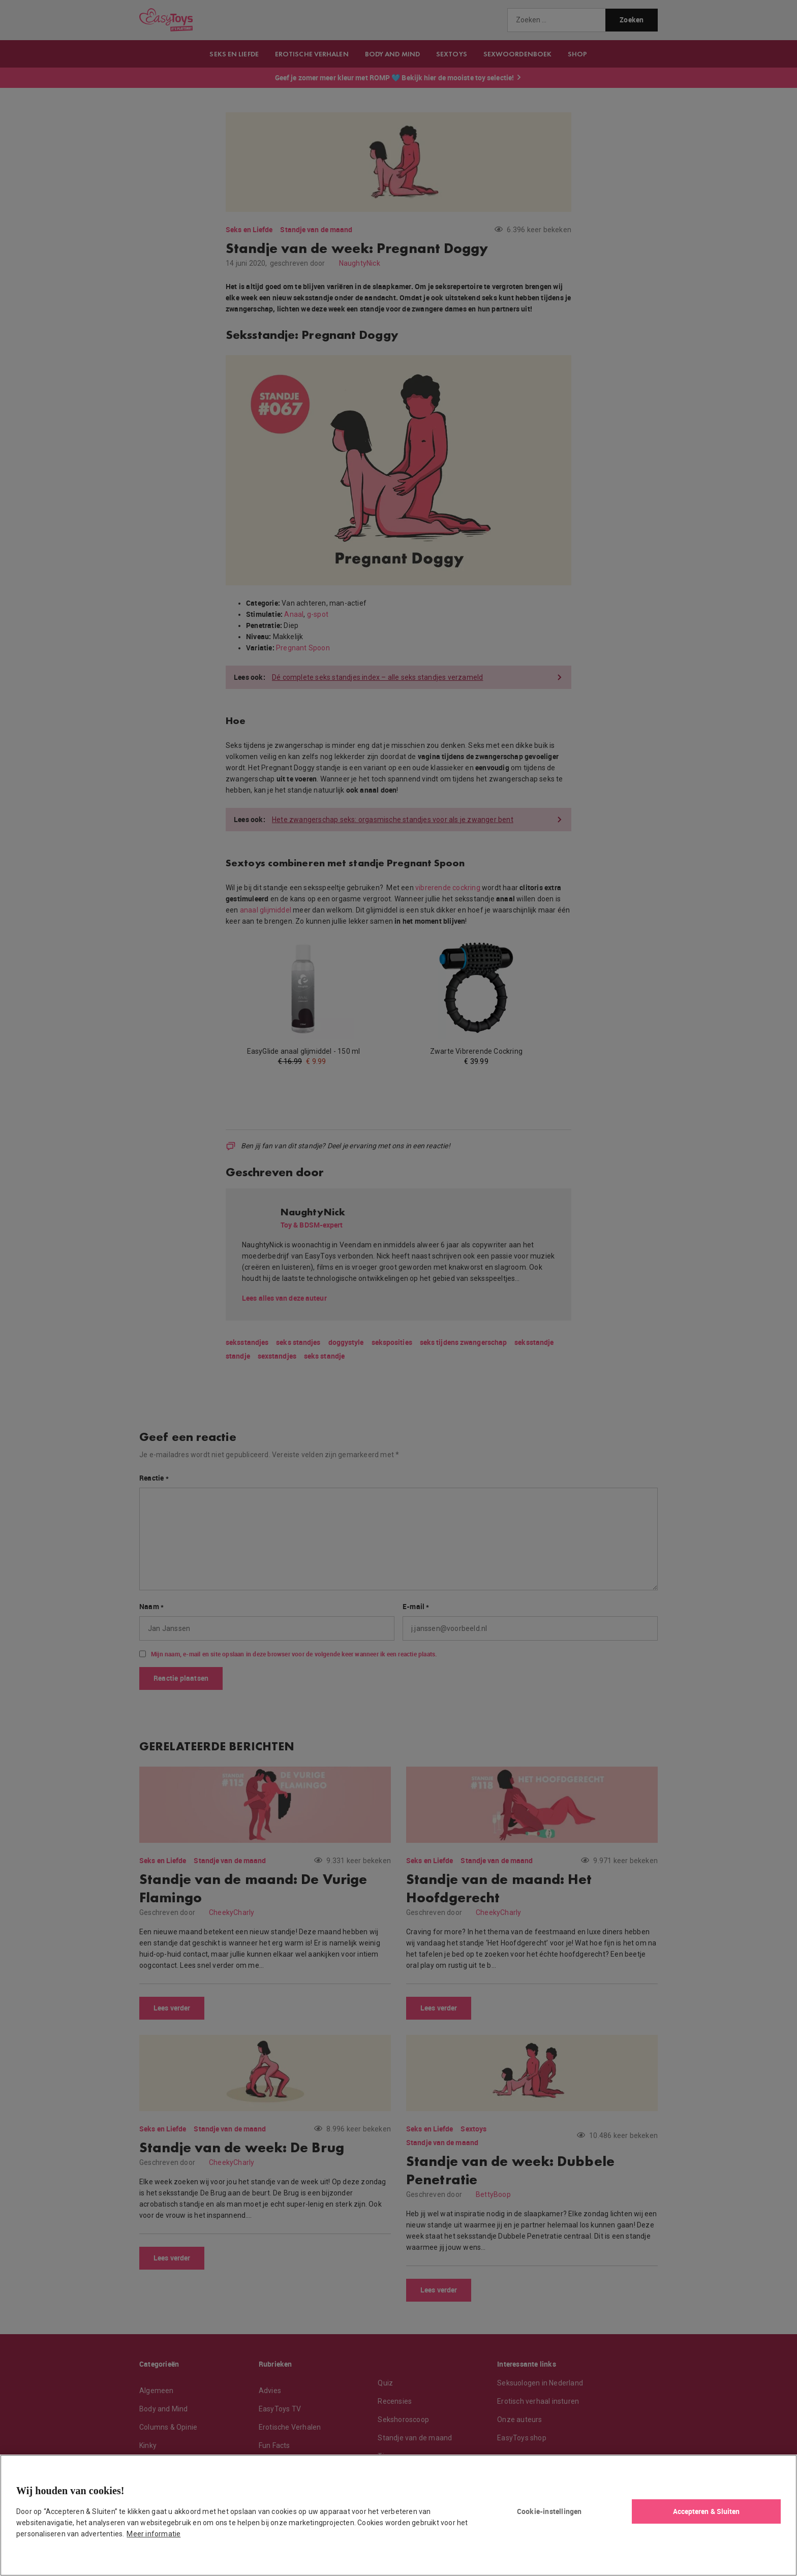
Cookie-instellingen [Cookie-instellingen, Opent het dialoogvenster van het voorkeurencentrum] (549, 2511)
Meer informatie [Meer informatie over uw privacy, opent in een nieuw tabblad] (153, 2534)
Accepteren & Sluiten (706, 2511)
